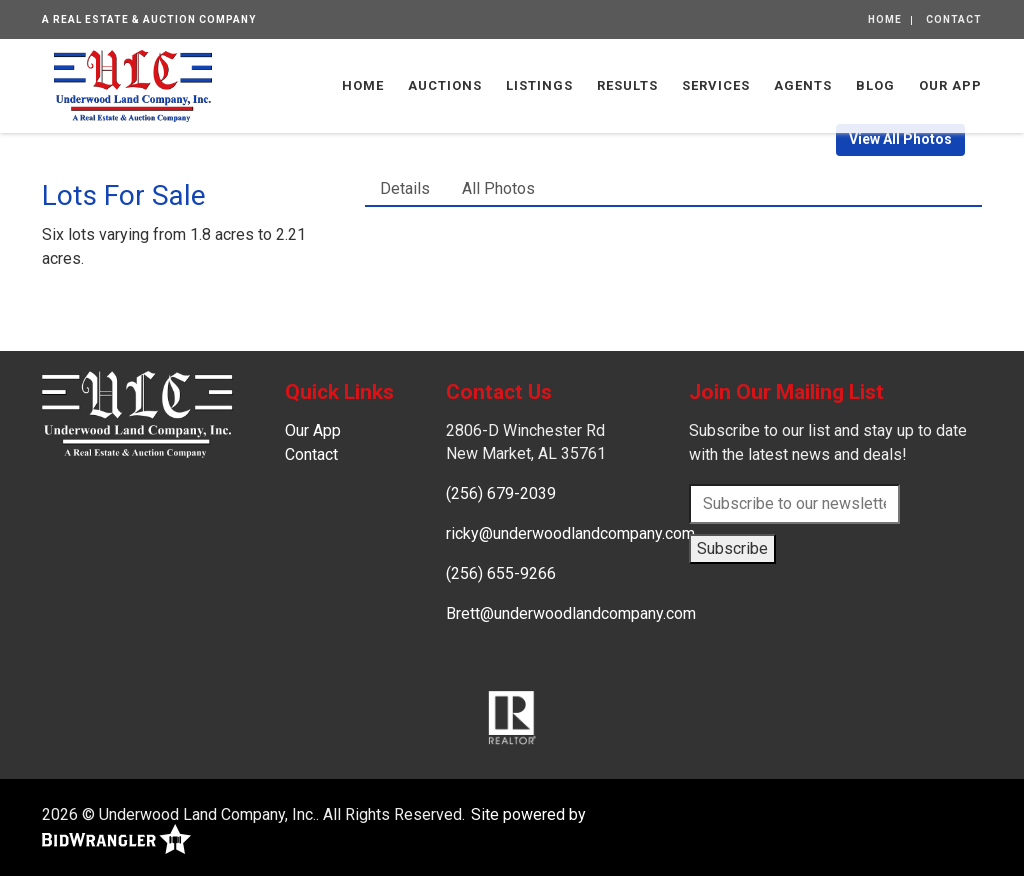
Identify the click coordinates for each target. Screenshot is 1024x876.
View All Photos (900, 139)
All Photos (498, 188)
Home (885, 19)
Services (716, 85)
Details (405, 188)
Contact (954, 19)
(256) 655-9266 (501, 573)
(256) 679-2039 (501, 493)
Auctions (445, 85)
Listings (539, 85)
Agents (803, 85)
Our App (950, 85)
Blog (875, 85)
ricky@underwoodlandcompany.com (570, 533)
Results (627, 85)
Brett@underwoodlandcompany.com (571, 613)
